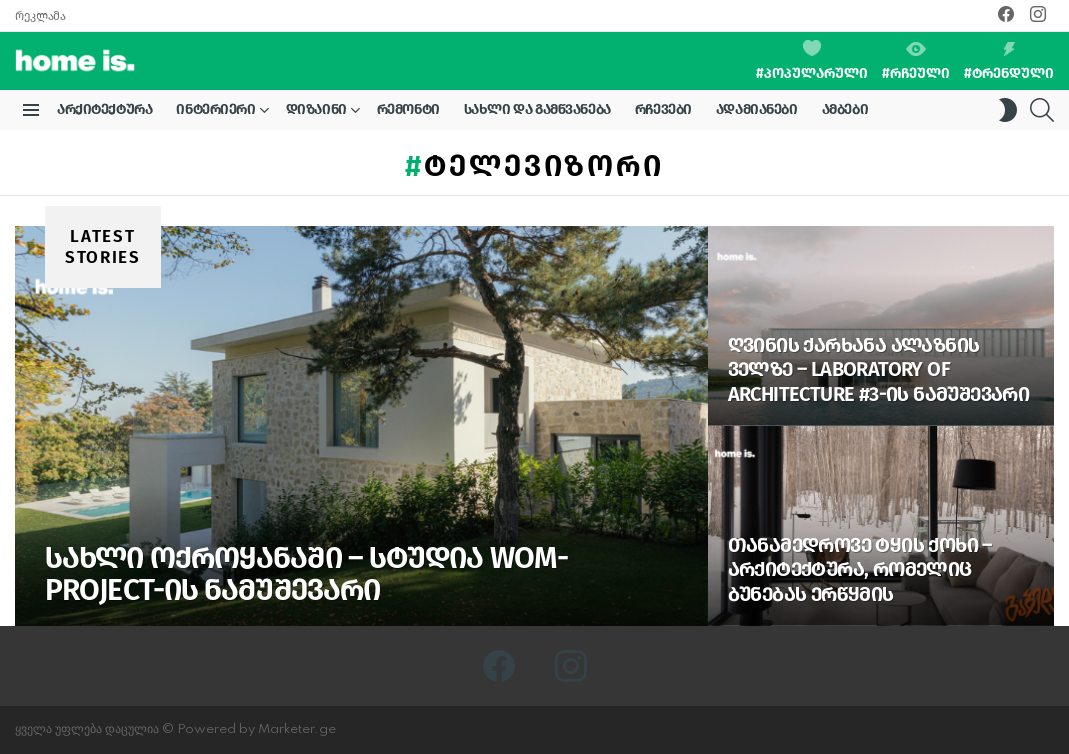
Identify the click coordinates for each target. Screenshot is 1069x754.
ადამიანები (757, 109)
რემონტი (408, 109)
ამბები (845, 109)
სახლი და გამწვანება (537, 109)
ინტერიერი (215, 113)
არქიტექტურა (104, 109)
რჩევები (663, 109)
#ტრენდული (1009, 62)
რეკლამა (40, 16)
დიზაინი (316, 113)
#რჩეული (916, 62)
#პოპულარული (812, 61)
